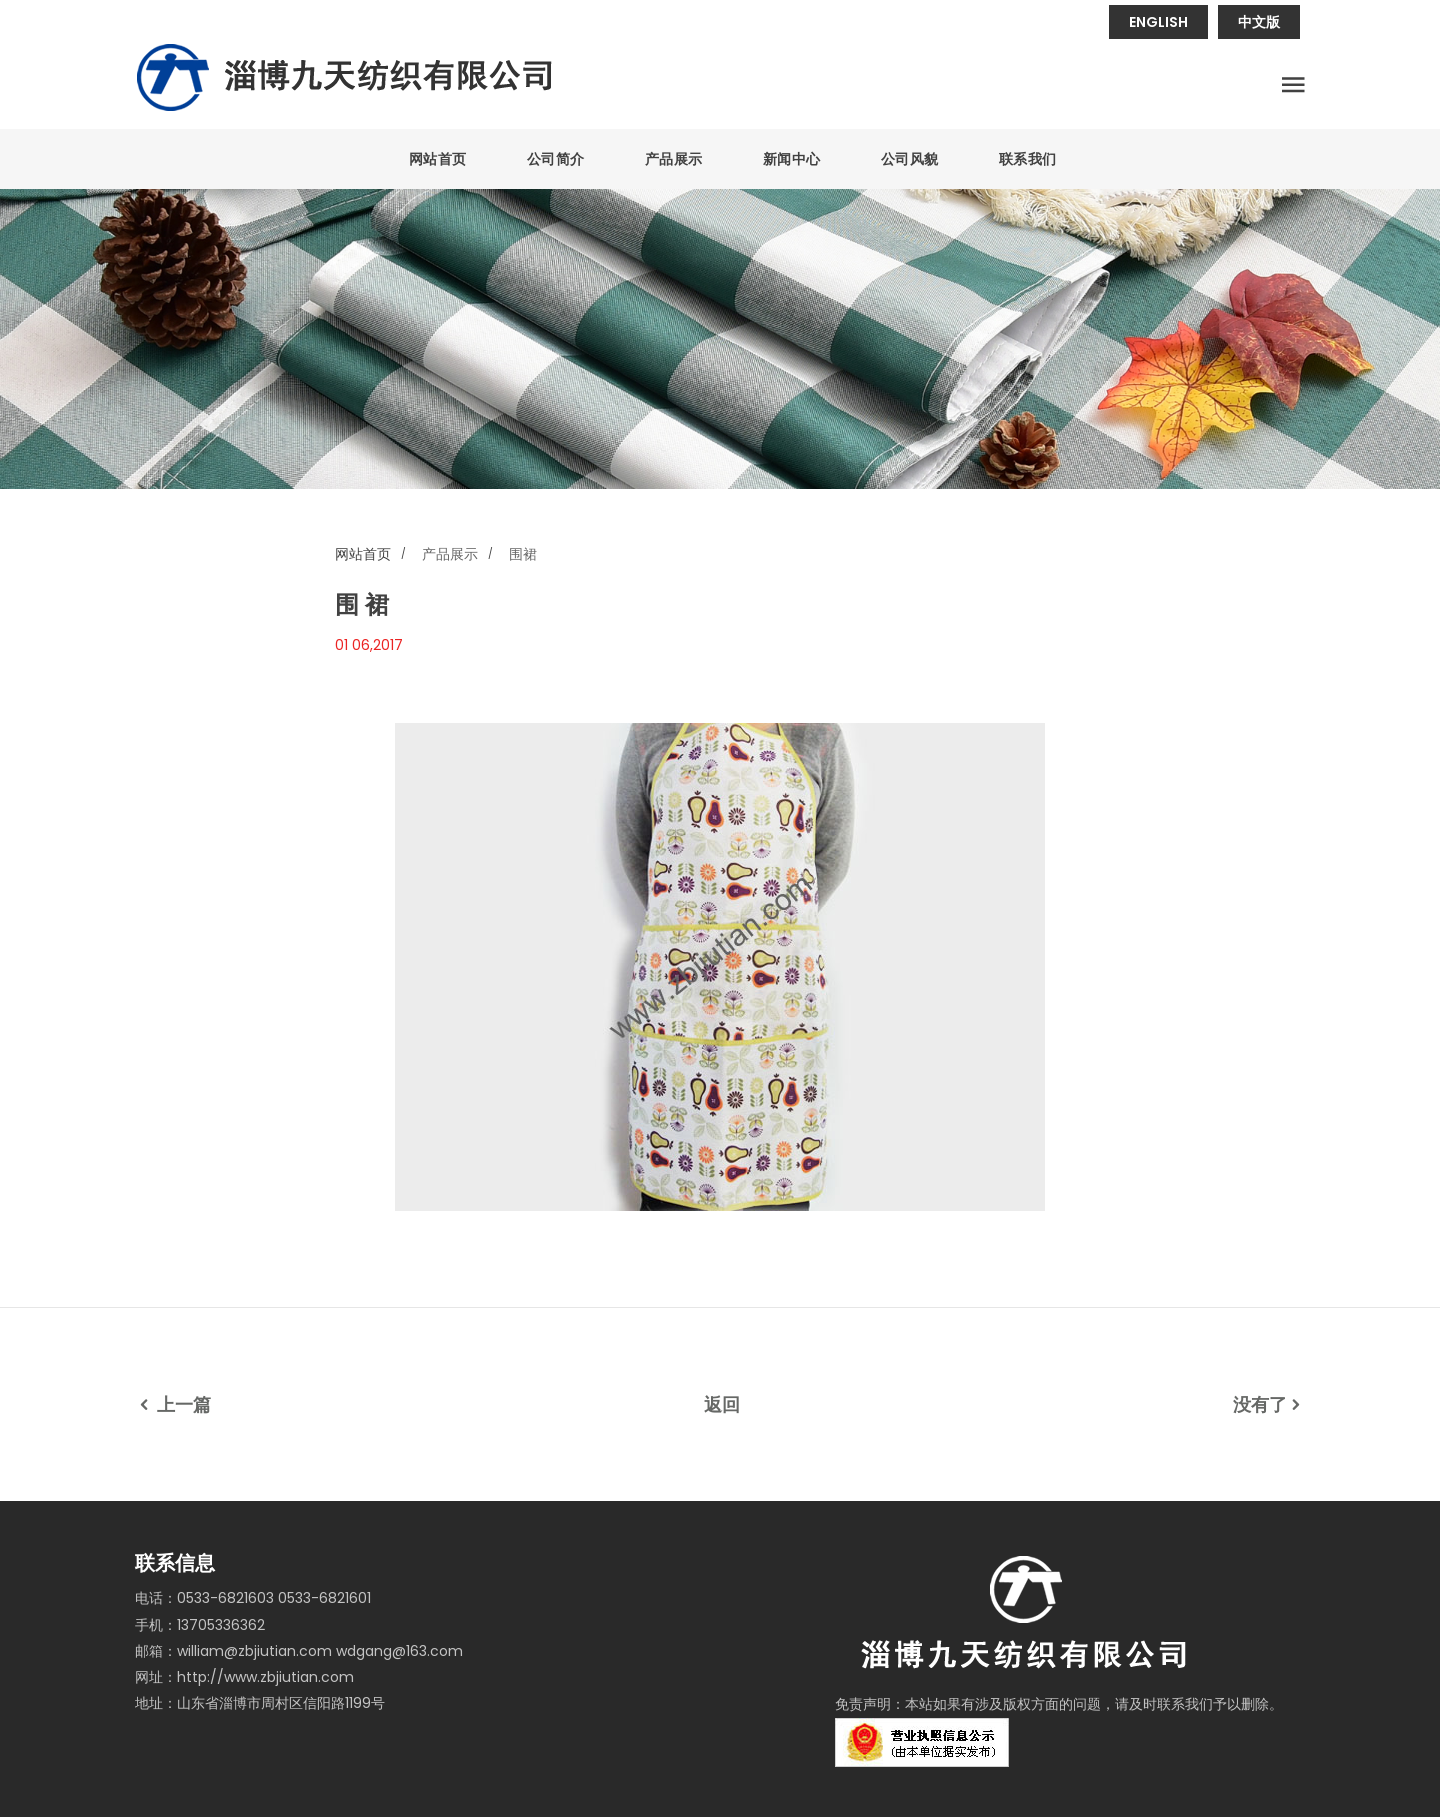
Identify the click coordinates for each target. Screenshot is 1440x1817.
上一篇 (173, 1404)
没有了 (1269, 1404)
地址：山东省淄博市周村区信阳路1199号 (260, 1703)
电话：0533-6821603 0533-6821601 (253, 1598)
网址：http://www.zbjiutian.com (244, 1677)
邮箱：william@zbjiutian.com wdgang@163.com (299, 1651)
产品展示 (674, 159)
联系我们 (1028, 159)
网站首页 (438, 159)
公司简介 (556, 159)
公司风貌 (910, 159)
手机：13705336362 (200, 1625)
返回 (722, 1404)
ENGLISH (1158, 22)
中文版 (1259, 22)
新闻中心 (792, 159)
